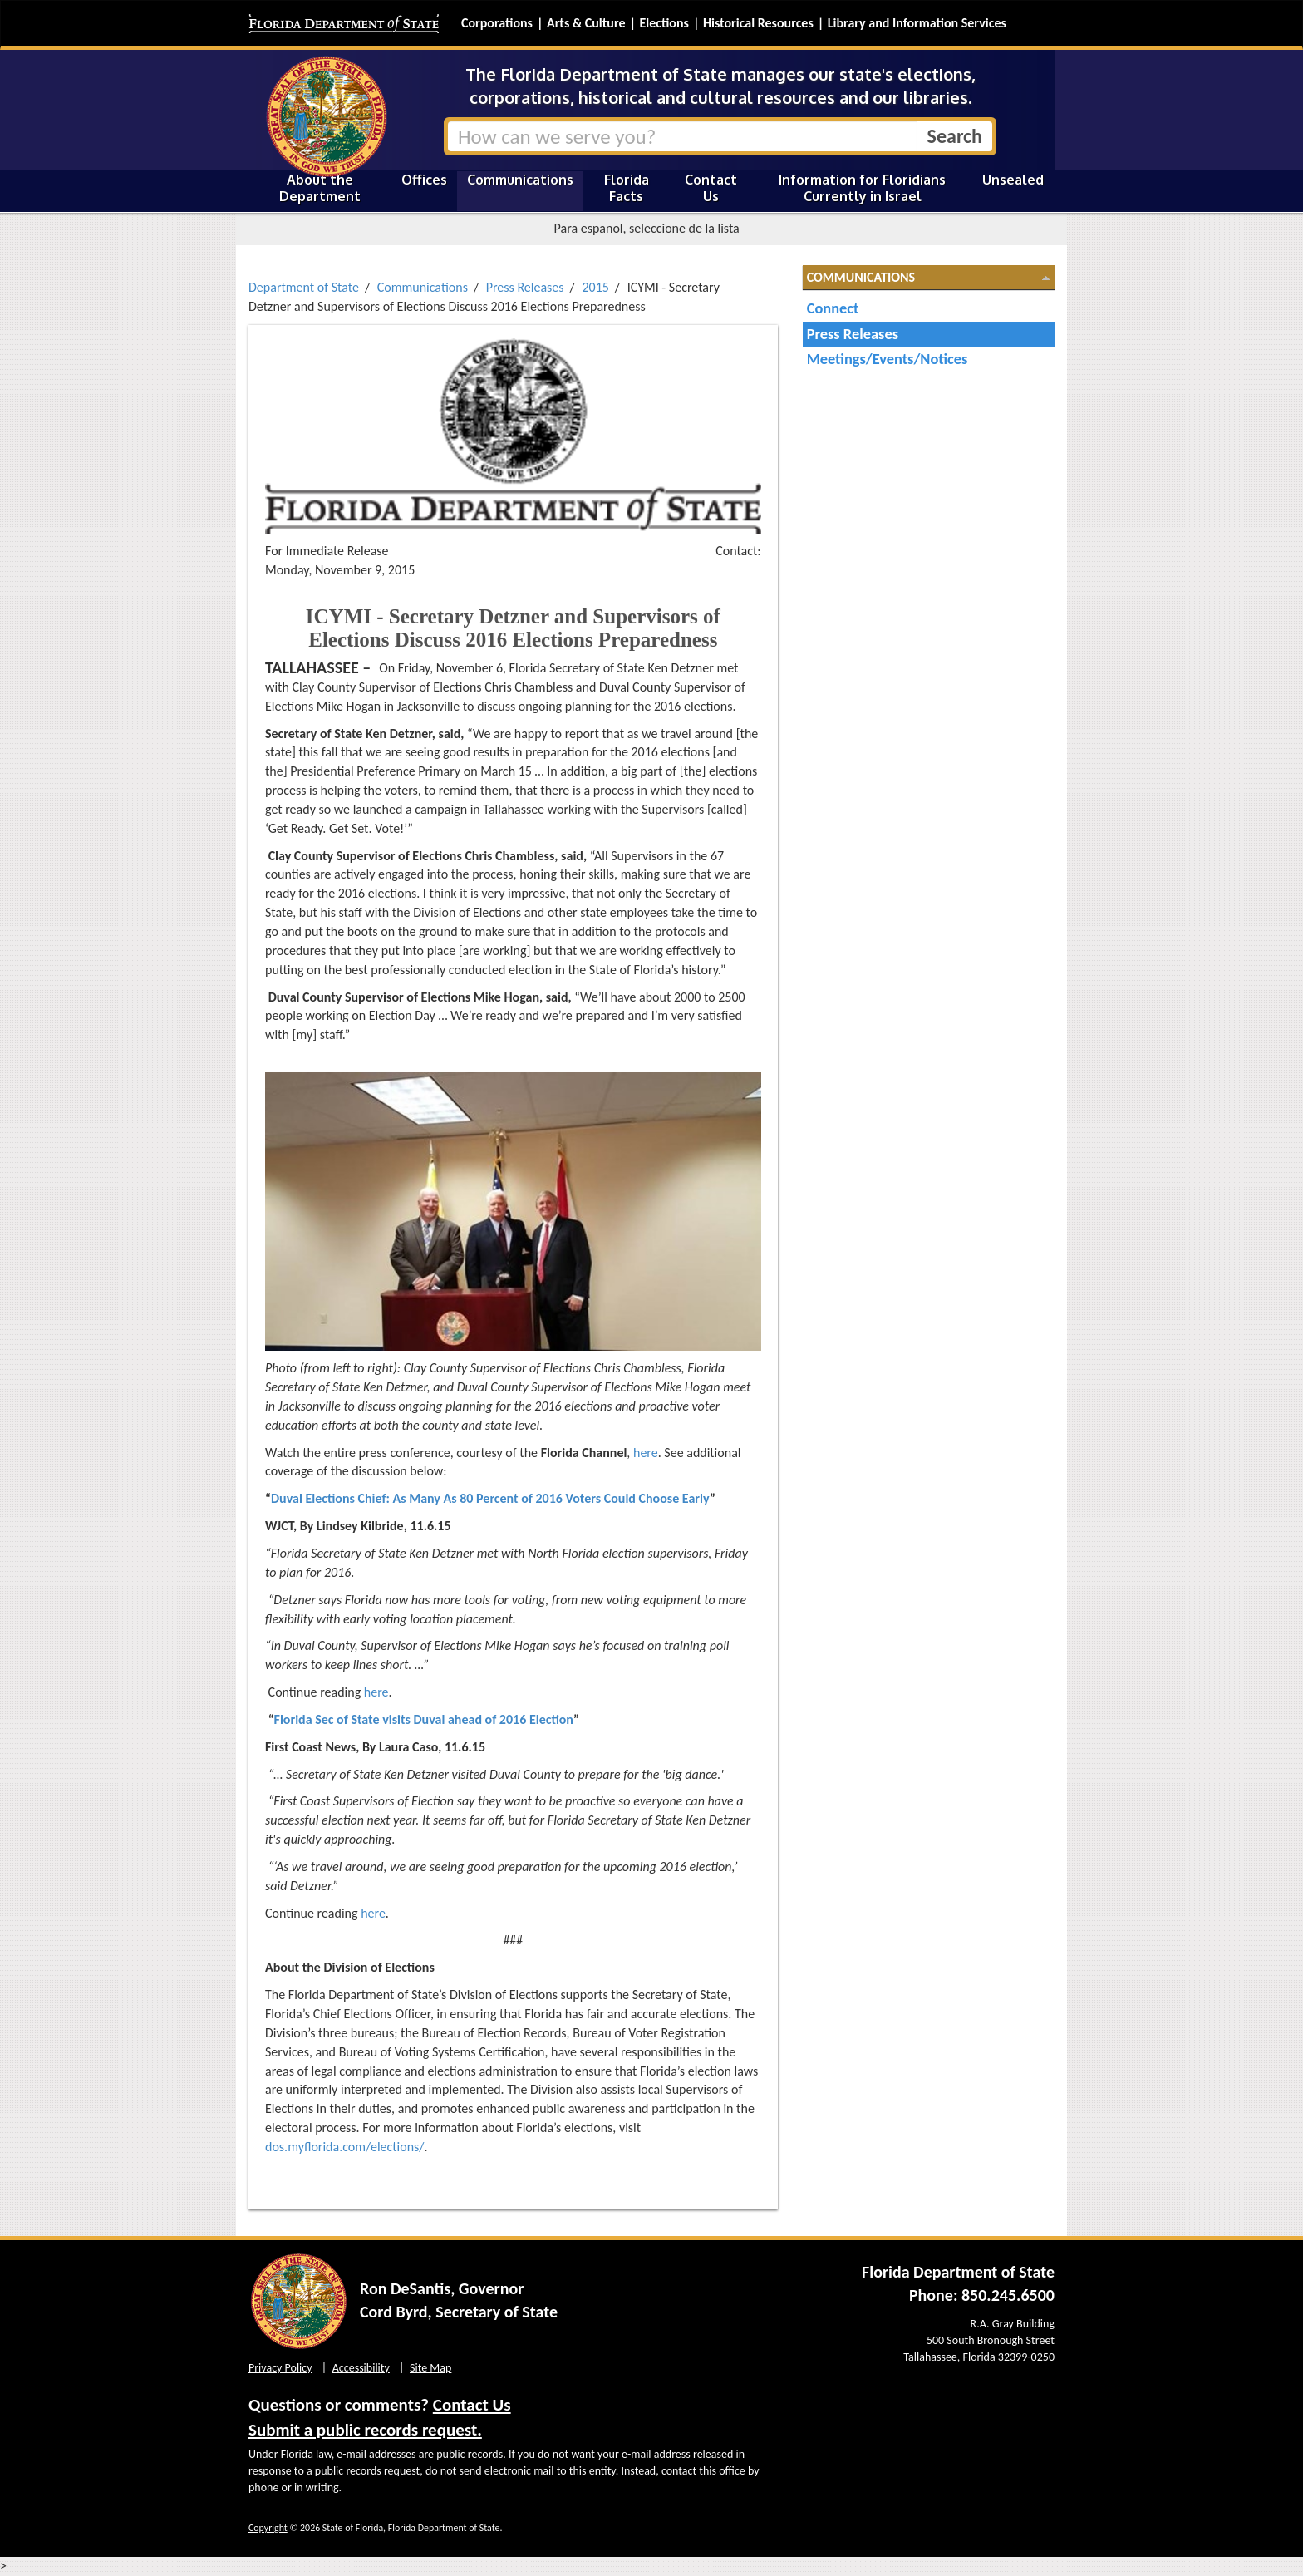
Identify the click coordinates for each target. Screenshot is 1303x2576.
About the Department (320, 187)
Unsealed (1013, 179)
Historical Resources (758, 23)
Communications (520, 179)
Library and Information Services (917, 23)
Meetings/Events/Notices (887, 358)
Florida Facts (626, 187)
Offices (424, 179)
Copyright (268, 2528)
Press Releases (525, 287)
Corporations (497, 23)
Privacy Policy (280, 2368)
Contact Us (711, 187)
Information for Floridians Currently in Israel (862, 187)
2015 (595, 287)
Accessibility (361, 2368)
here (645, 1452)
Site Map (430, 2368)
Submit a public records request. (365, 2430)
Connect (833, 308)
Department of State (303, 287)
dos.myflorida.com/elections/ (345, 2147)
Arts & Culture (586, 23)
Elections (663, 23)
